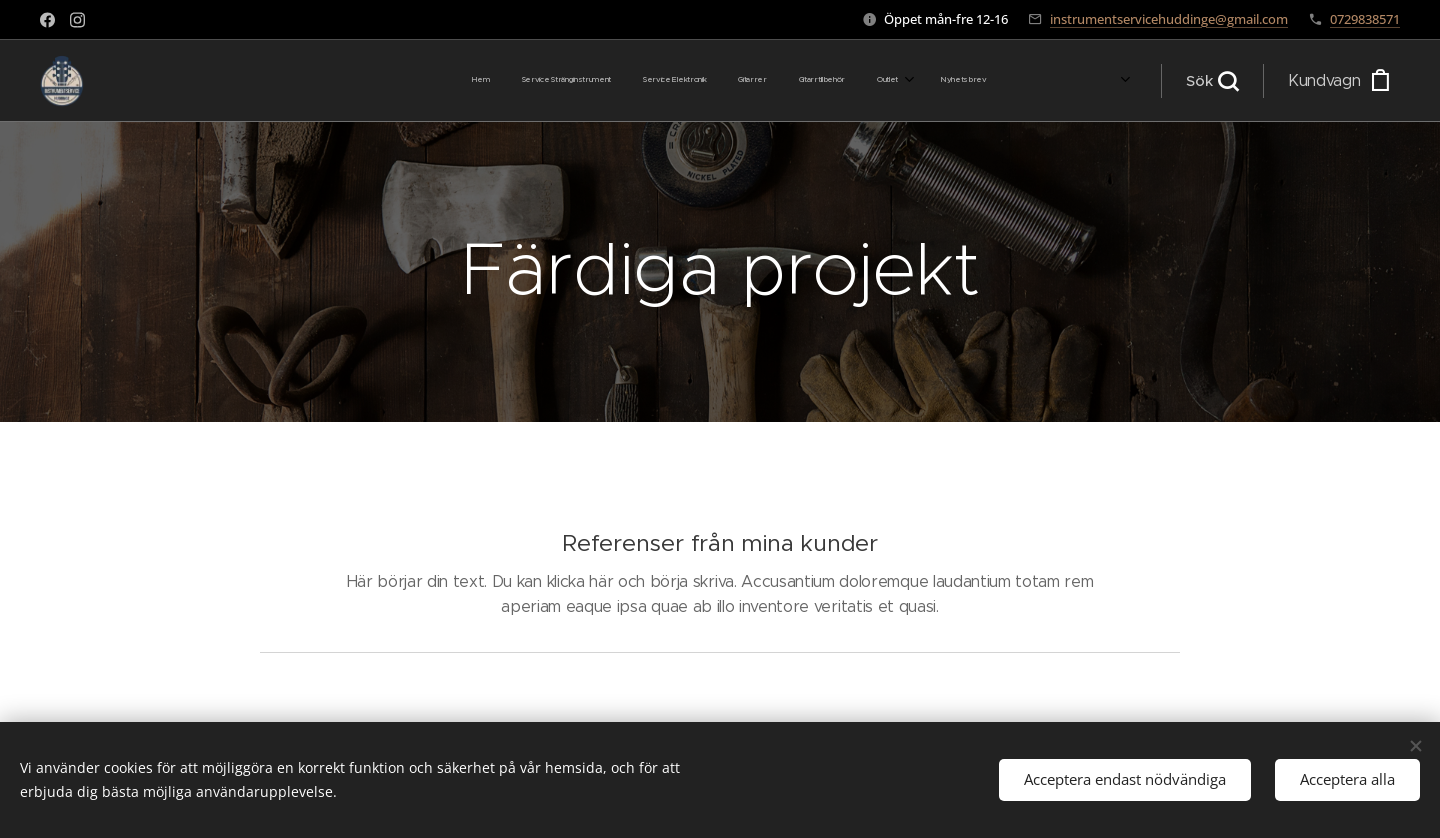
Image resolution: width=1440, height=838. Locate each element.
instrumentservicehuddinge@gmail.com (1169, 19)
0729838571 (1365, 19)
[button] (1212, 81)
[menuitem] (800, 81)
